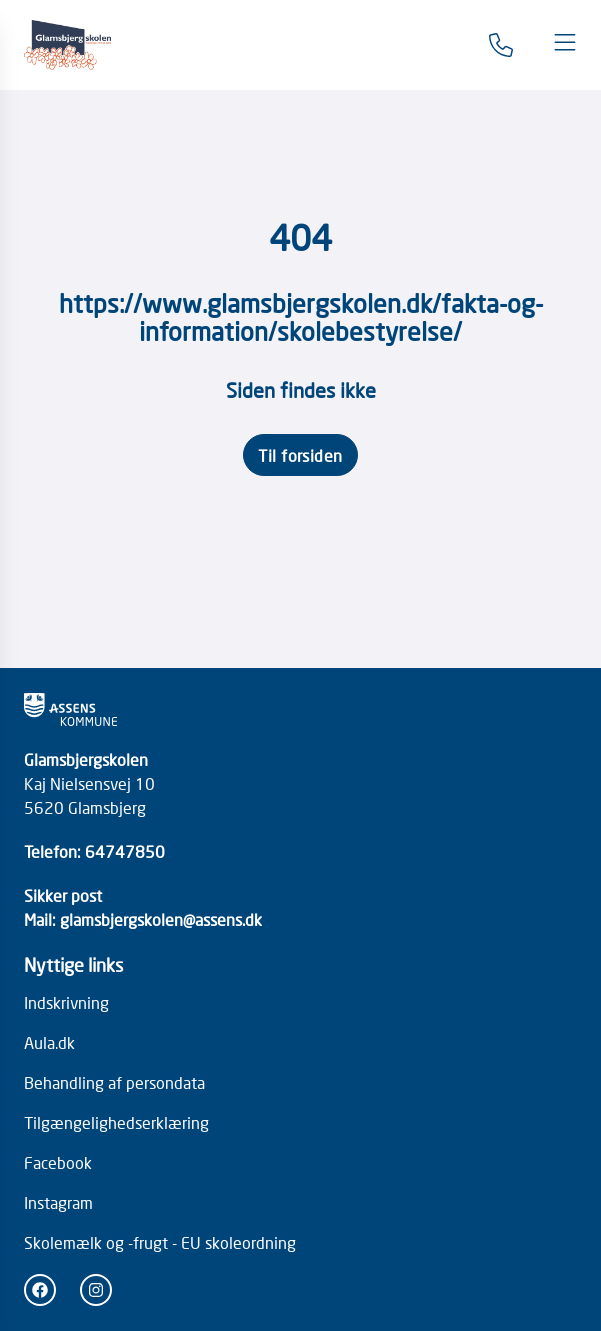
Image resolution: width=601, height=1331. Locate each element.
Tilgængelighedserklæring (116, 1122)
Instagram (58, 1202)
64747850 (125, 851)
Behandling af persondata (114, 1082)
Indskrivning (66, 1002)
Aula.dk (49, 1042)
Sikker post (63, 895)
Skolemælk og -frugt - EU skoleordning (160, 1242)
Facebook (58, 1162)
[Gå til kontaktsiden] (501, 45)
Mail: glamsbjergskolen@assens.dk (143, 919)
